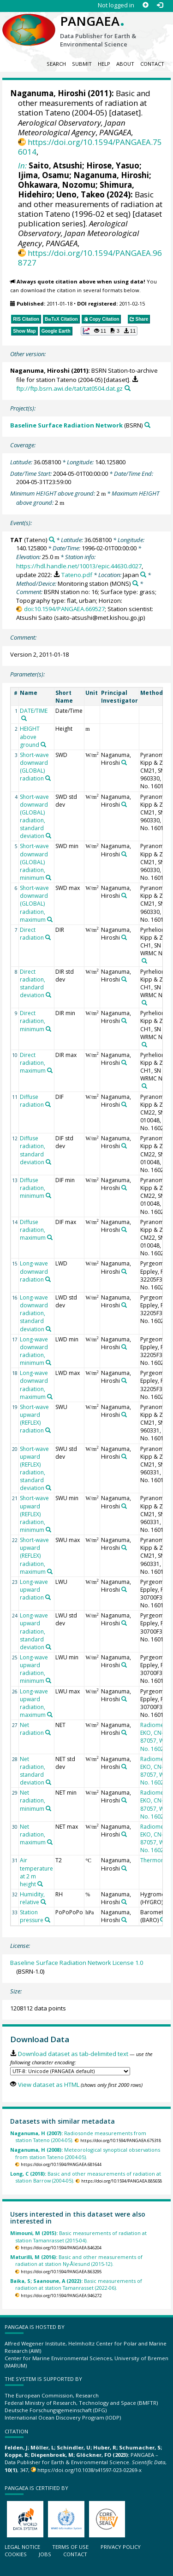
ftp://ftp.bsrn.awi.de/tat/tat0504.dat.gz (69, 388)
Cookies (16, 2554)
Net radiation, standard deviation (32, 1770)
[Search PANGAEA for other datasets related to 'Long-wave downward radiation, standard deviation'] (48, 1329)
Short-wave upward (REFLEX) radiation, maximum (34, 1556)
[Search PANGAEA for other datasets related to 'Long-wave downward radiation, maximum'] (50, 1396)
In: (22, 165)
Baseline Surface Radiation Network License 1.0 (76, 1962)
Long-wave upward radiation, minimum (34, 1669)
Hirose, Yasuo (112, 165)
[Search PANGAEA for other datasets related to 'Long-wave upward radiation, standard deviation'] (48, 1647)
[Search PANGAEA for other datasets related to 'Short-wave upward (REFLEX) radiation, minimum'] (48, 1529)
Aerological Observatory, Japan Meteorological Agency (71, 127)
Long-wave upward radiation (34, 1589)
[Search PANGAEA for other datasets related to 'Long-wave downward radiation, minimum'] (48, 1362)
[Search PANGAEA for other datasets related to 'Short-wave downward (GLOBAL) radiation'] (48, 778)
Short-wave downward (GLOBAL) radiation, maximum (34, 904)
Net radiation (32, 1729)
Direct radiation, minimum (32, 1021)
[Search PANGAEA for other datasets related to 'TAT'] (52, 540)
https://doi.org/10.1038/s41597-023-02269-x (89, 2469)
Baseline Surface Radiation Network (66, 425)
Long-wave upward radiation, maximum (34, 1703)
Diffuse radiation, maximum (33, 1230)
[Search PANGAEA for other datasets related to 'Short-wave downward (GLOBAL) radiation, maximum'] (50, 919)
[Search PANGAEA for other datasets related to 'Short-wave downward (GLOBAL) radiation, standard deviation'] (48, 835)
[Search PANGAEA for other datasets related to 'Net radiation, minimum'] (48, 1808)
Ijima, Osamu (43, 175)
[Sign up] (145, 5)
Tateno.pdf (76, 575)
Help (104, 63)
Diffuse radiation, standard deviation (32, 1150)
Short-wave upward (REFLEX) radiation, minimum (34, 1514)
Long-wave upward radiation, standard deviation (34, 1631)
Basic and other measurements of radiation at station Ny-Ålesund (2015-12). (76, 2260)
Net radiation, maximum (33, 1834)
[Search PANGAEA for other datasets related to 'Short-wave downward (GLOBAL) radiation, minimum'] (48, 877)
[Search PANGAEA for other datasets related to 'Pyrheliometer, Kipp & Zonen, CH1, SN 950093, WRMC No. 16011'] (144, 961)
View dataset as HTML (48, 2084)
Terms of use (70, 2546)
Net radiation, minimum (32, 1800)
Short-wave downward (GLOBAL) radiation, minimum (34, 862)
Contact (152, 63)
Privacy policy (121, 2546)
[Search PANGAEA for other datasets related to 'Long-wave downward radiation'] (48, 1279)
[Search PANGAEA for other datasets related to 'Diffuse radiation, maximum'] (50, 1237)
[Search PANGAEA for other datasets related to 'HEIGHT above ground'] (43, 744)
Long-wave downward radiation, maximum (34, 1384)
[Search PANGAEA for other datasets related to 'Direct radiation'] (48, 937)
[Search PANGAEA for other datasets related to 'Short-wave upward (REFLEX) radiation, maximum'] (50, 1571)
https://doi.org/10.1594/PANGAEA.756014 (90, 147)
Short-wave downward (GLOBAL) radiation (34, 766)
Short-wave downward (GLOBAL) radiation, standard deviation (34, 816)
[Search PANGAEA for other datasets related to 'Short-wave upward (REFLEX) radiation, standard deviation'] (48, 1487)
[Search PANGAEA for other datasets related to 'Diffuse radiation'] (48, 1104)
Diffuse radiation (32, 1101)
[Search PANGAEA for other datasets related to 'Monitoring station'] (135, 583)
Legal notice (22, 2546)
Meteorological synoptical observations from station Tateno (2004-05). (85, 2153)
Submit (82, 63)
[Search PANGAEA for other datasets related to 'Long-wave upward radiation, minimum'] (48, 1680)
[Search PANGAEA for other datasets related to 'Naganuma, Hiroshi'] (124, 762)
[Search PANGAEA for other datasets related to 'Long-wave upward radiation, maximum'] (50, 1714)
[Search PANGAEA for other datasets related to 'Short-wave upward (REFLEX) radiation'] (48, 1430)
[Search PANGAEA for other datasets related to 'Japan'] (143, 575)
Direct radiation (32, 933)
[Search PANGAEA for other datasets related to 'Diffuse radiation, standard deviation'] (48, 1162)
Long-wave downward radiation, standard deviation (34, 1313)
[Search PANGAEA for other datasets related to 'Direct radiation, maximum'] (50, 1070)
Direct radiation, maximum (33, 1062)
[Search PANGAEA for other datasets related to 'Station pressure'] (47, 1920)
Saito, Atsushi (55, 165)
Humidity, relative (32, 1898)
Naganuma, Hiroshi (111, 175)
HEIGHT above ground (30, 736)
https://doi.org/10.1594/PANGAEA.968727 (90, 258)
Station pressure (31, 1916)
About (125, 63)
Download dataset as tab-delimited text (73, 2054)
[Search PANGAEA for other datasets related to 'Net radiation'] (48, 1732)
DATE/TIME (34, 711)
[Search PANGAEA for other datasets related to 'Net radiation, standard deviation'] (48, 1782)
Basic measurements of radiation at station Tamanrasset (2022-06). (76, 2284)
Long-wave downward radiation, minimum (34, 1351)
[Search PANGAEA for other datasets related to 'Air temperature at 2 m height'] (40, 1884)
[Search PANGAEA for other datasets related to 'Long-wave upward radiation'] (48, 1597)
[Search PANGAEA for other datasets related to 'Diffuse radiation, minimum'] (48, 1195)
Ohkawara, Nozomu (56, 184)
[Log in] (160, 5)
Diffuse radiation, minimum (32, 1188)
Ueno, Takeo (80, 194)
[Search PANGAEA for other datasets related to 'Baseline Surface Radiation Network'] (147, 425)
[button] (109, 330)
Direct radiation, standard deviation (32, 983)
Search (56, 63)
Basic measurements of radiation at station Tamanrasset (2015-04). (78, 2236)
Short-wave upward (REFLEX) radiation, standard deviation (34, 1468)
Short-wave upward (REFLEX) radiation (34, 1418)
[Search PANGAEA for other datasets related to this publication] (128, 388)
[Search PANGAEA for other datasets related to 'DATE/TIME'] (24, 718)
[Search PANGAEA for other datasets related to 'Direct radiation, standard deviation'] (48, 995)
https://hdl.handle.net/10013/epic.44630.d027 (79, 566)
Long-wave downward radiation (34, 1271)
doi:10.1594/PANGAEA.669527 (64, 609)
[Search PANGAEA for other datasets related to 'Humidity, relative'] (43, 1902)
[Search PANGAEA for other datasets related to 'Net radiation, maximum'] (50, 1842)
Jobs (45, 2554)
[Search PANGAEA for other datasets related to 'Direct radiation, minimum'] (48, 1029)
